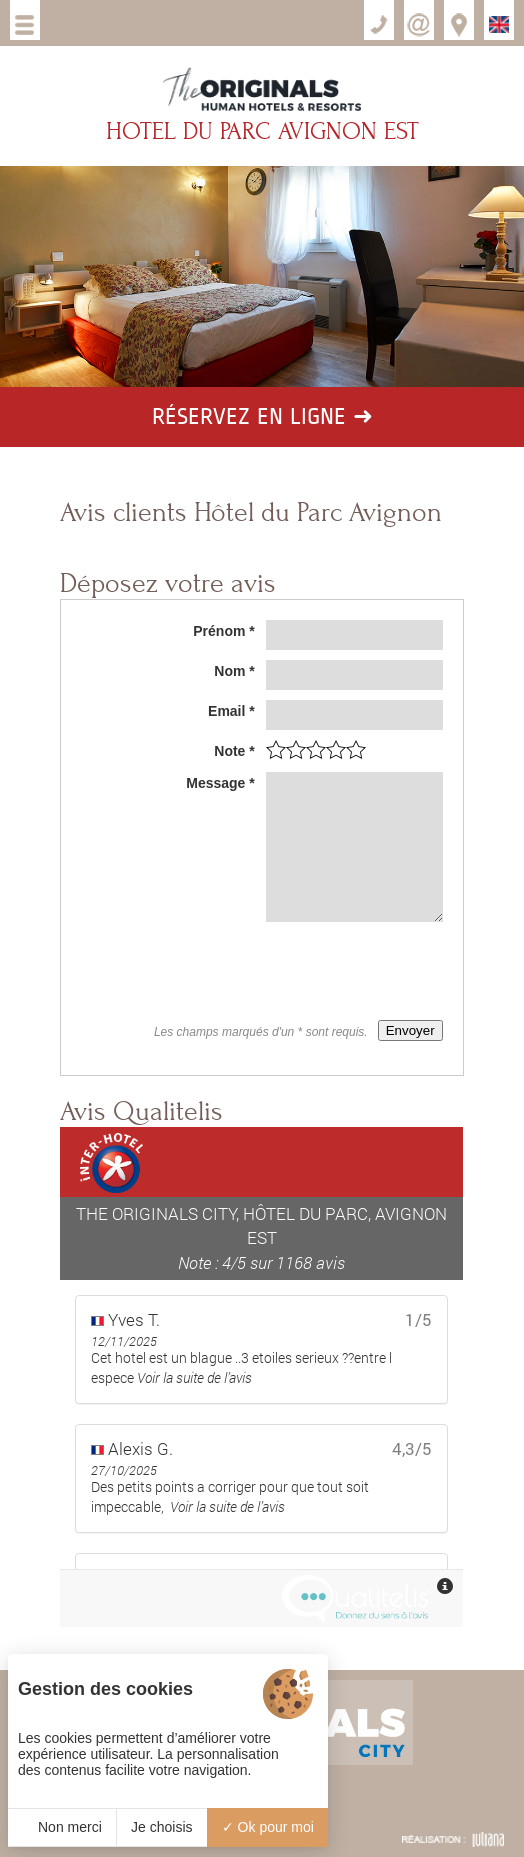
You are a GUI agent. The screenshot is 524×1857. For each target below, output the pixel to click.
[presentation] (291, 971)
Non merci (62, 1827)
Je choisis (161, 1827)
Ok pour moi (268, 1827)
